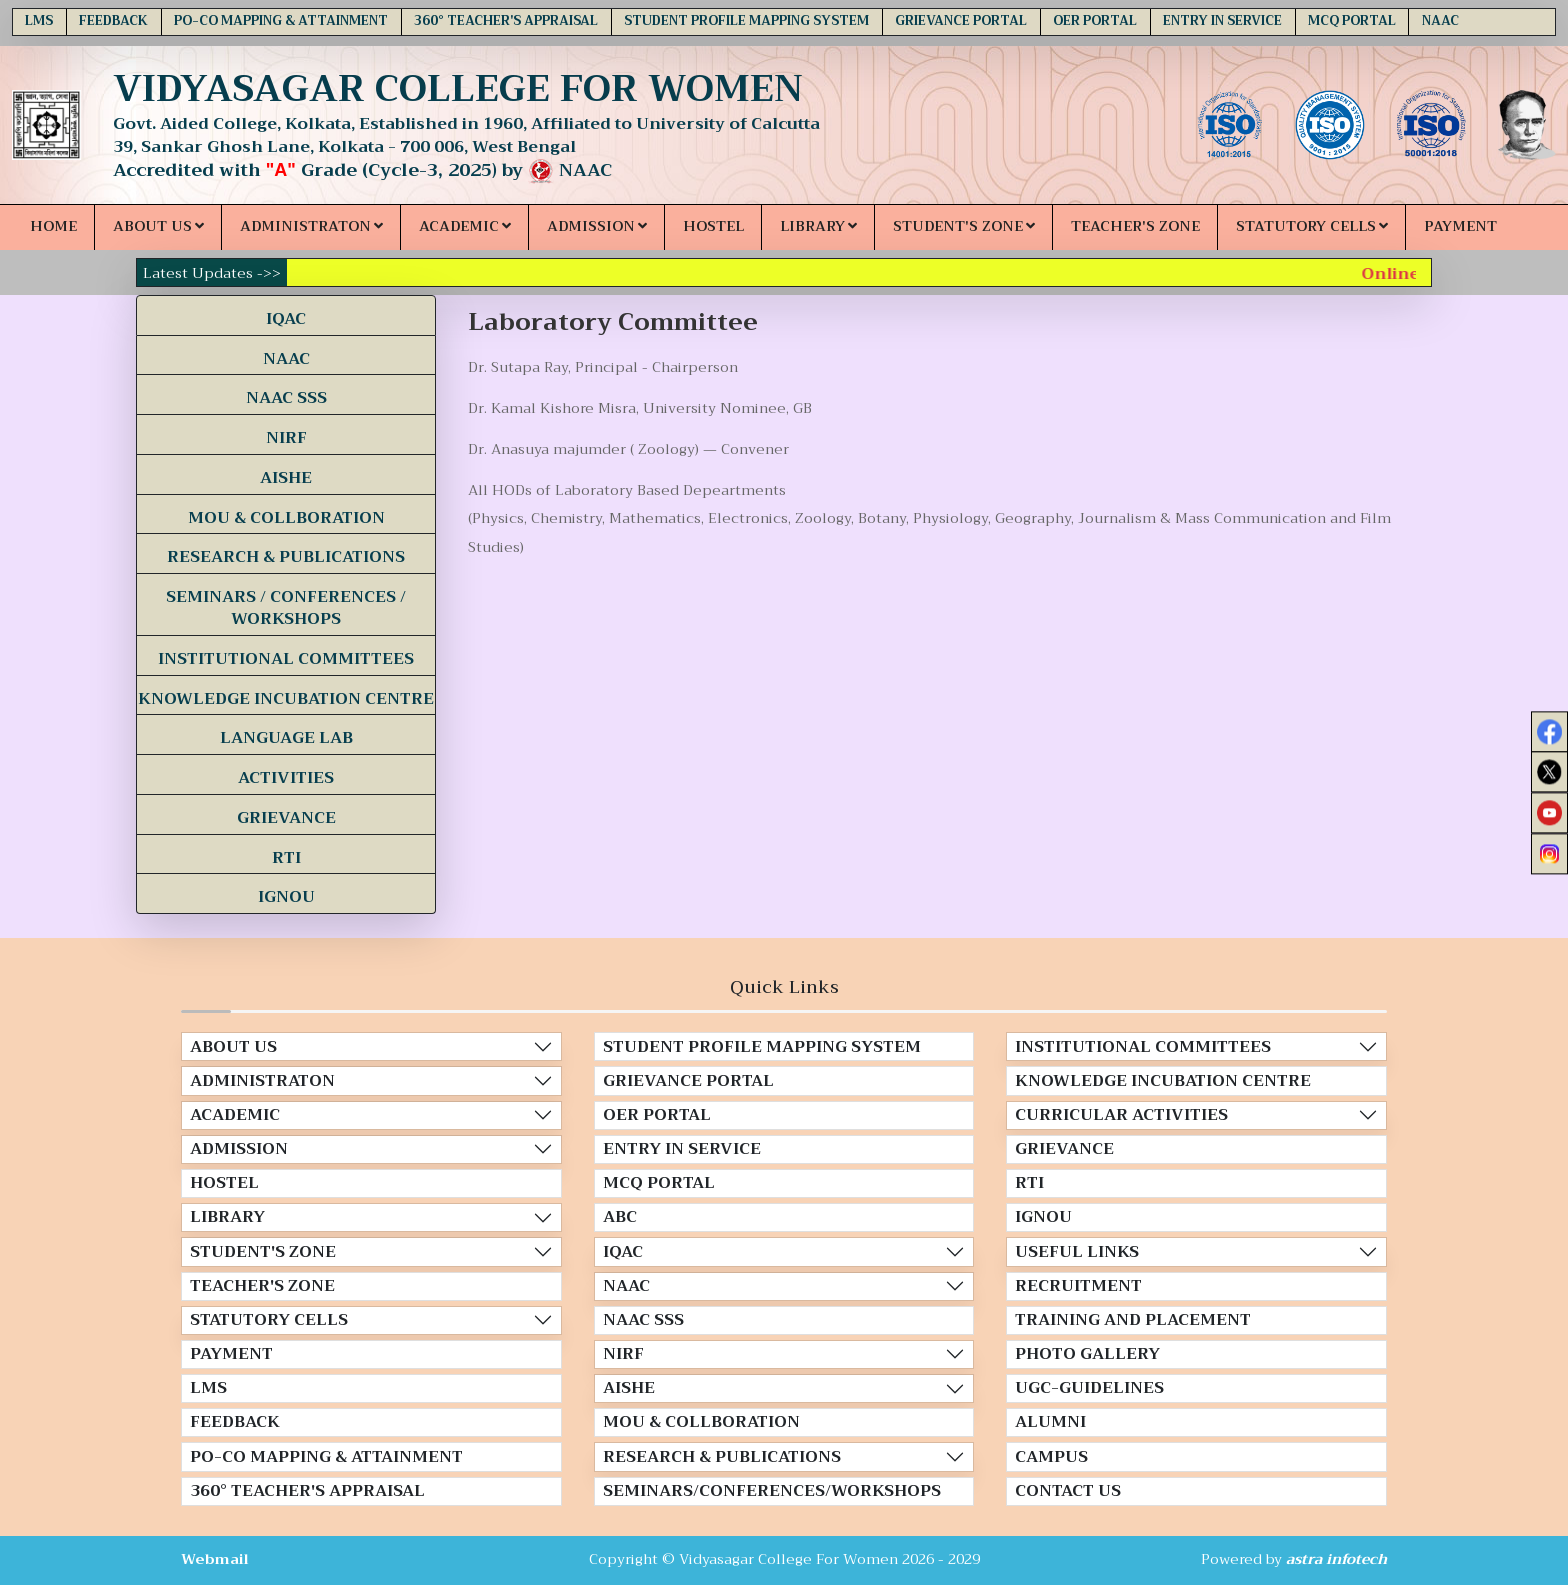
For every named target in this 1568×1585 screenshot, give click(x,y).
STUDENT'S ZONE (964, 226)
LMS (39, 21)
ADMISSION (597, 226)
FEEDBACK (113, 21)
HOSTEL (713, 226)
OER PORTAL (1095, 21)
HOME (53, 226)
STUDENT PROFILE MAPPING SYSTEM (746, 21)
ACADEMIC (465, 226)
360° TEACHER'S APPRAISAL (506, 21)
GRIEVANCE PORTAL (961, 21)
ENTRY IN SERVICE (1222, 21)
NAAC (1440, 21)
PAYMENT (1460, 226)
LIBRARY (818, 226)
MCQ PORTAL (1352, 21)
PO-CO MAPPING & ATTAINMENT (281, 21)
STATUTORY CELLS (1312, 226)
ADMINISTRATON (311, 226)
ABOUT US (158, 226)
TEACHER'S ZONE (1135, 226)
